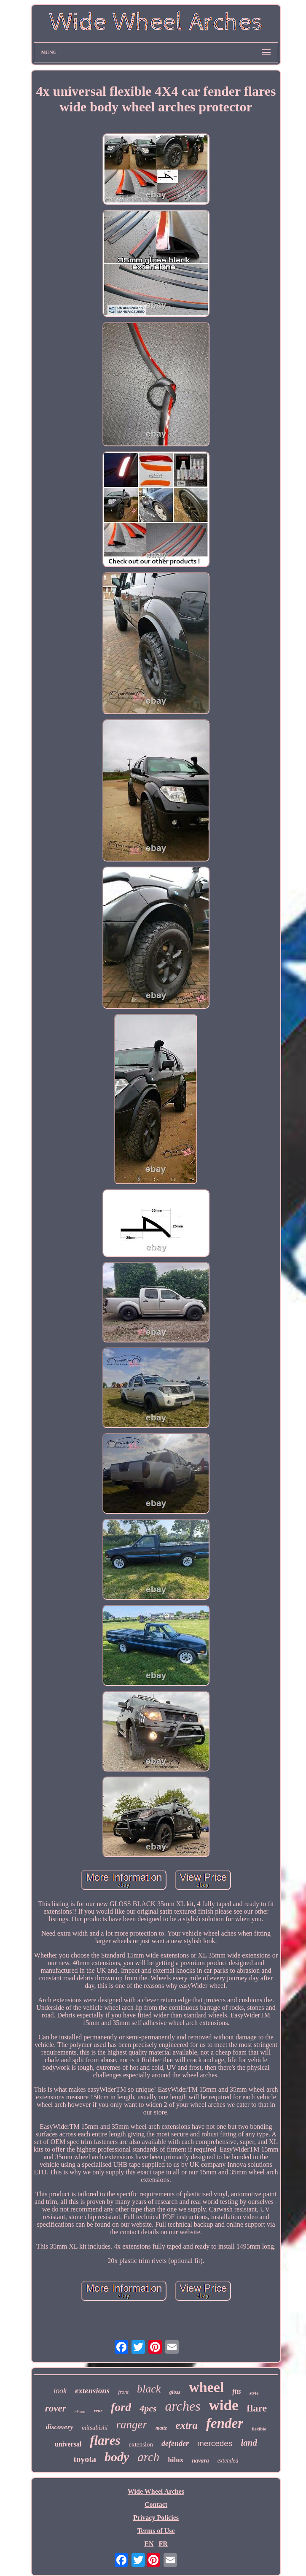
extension (141, 2444)
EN (148, 2543)
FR (162, 2543)
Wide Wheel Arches (156, 2491)
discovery (59, 2427)
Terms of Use (155, 2530)
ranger (132, 2424)
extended (228, 2460)
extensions (92, 2390)
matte (161, 2428)
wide (224, 2405)
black (149, 2389)
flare (257, 2408)
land (249, 2443)
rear (98, 2411)
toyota (85, 2459)
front (123, 2392)
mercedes (214, 2443)
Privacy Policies (156, 2517)
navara (200, 2460)
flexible (259, 2428)
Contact (156, 2504)
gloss (174, 2392)
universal (68, 2444)
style (254, 2392)
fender (224, 2423)
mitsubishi (95, 2427)
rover (55, 2408)
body (117, 2457)
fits (236, 2391)
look (60, 2391)
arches (182, 2406)
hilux (175, 2460)
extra (186, 2425)
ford (121, 2407)
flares (105, 2440)
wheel (206, 2387)
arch (148, 2457)
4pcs (148, 2408)
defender (175, 2443)
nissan (80, 2411)
